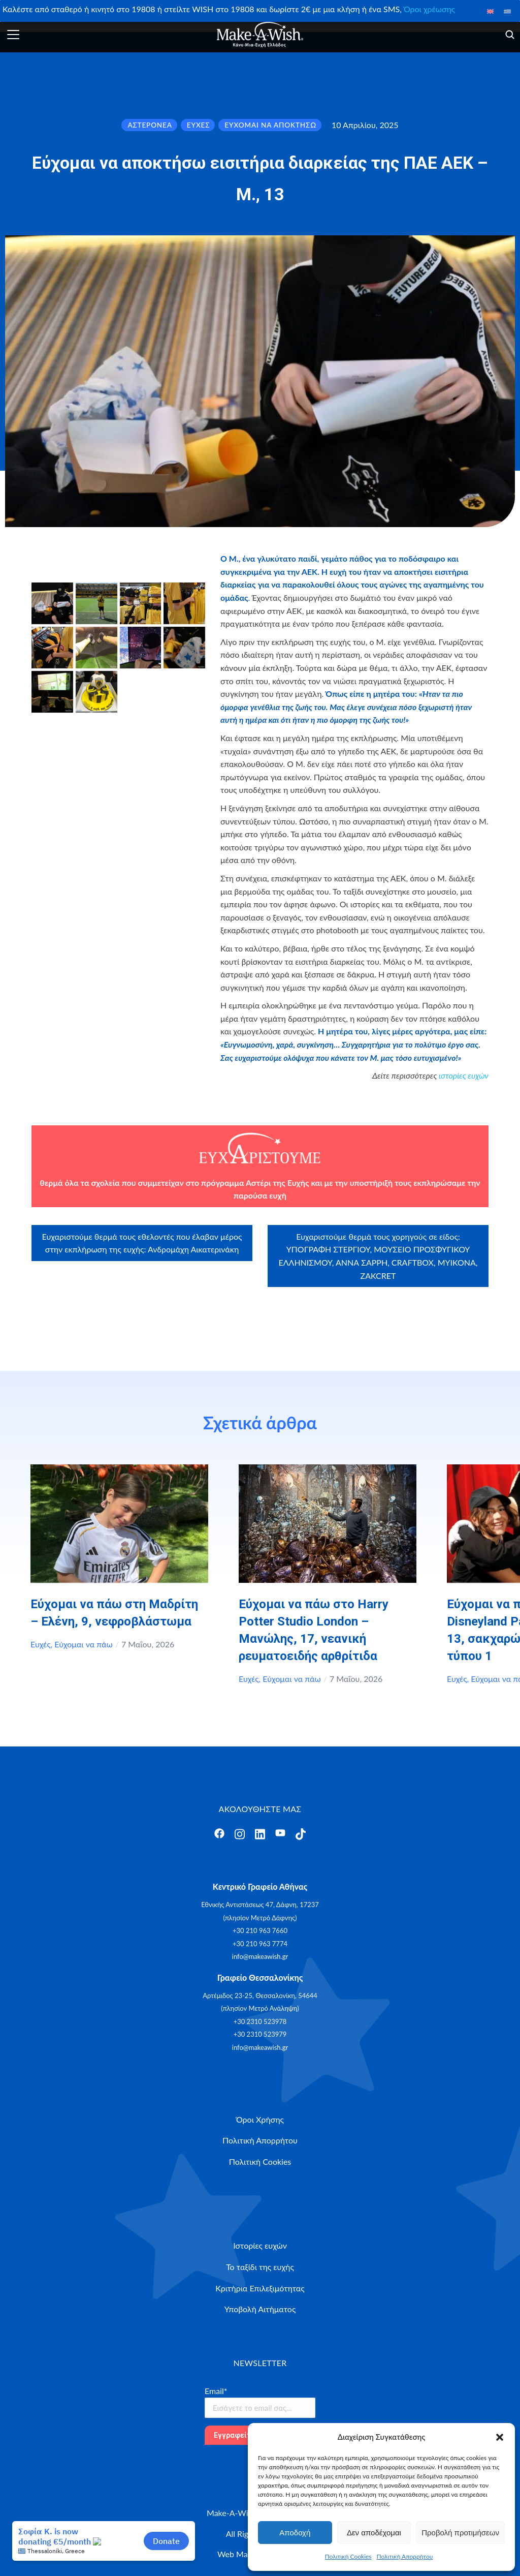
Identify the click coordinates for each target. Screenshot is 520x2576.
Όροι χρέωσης (429, 9)
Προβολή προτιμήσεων (460, 2532)
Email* (216, 2391)
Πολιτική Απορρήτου (405, 2556)
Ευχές (40, 1644)
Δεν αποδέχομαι (374, 2532)
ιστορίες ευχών (464, 1075)
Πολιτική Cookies (348, 2556)
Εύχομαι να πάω (83, 1644)
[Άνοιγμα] (13, 34)
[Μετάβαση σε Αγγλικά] (490, 11)
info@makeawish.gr (260, 1956)
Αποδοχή (294, 2532)
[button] (500, 2437)
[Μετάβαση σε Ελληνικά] (507, 11)
